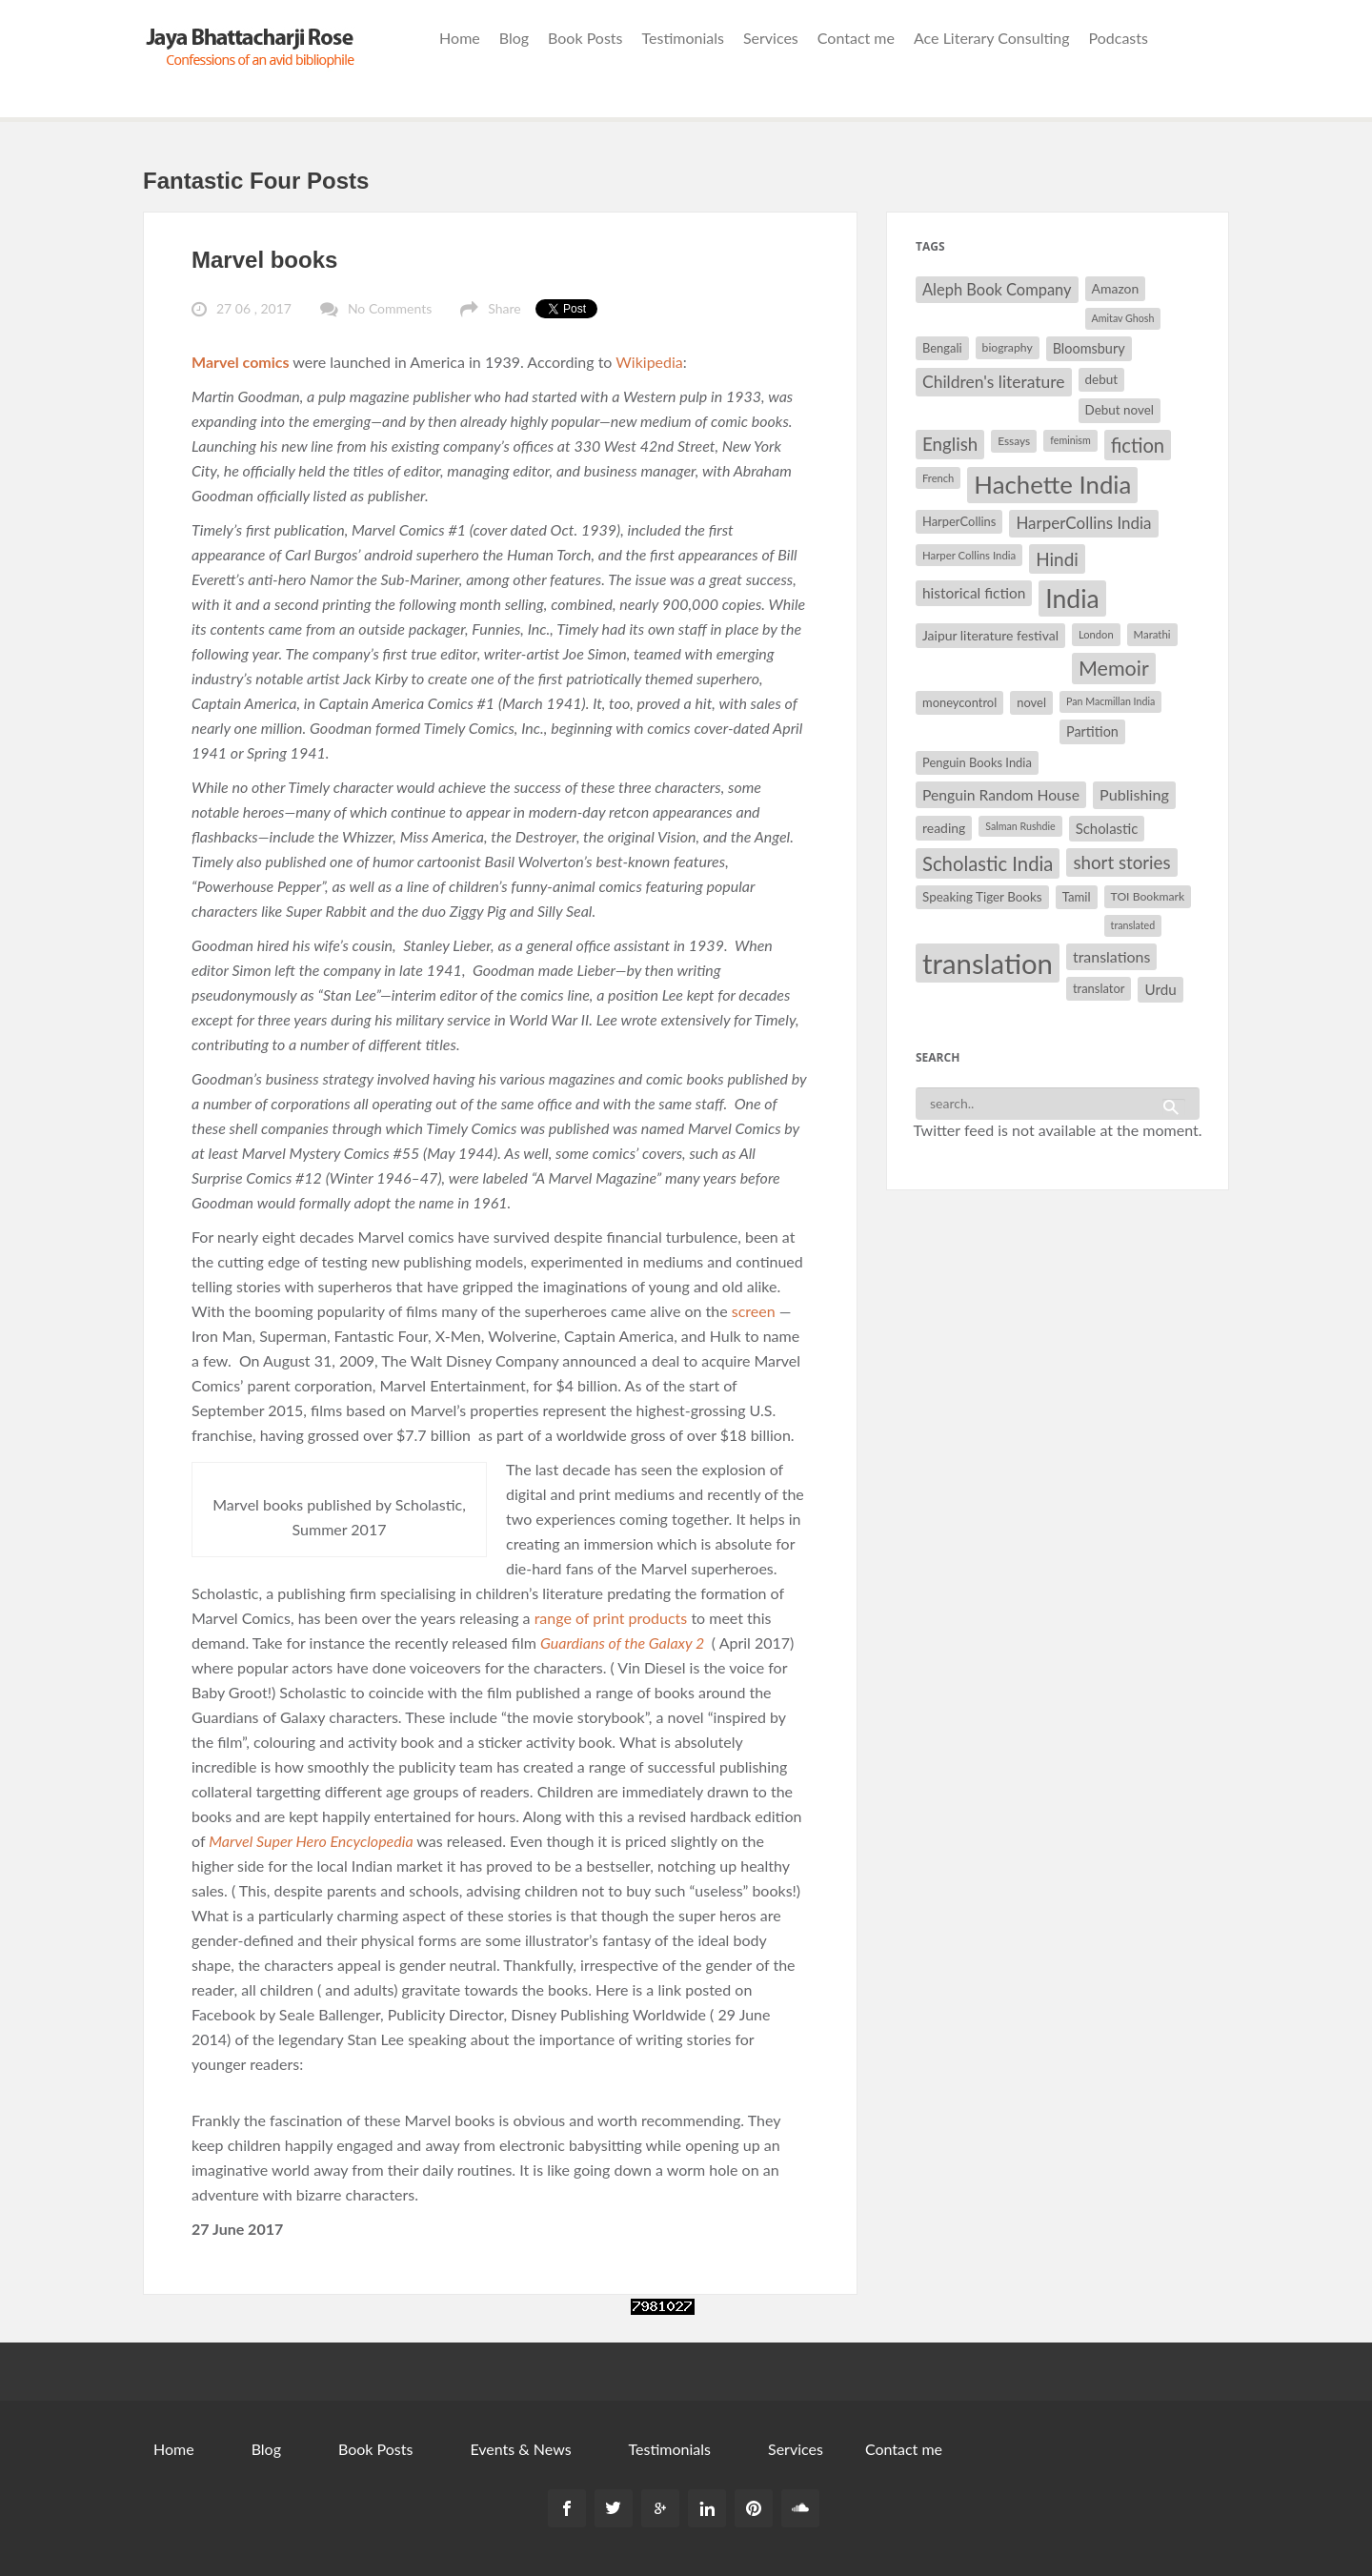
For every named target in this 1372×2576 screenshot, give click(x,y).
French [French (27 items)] (938, 478)
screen (752, 1311)
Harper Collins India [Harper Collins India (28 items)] (969, 555)
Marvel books (264, 260)
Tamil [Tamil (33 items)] (1076, 896)
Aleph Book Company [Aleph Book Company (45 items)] (997, 289)
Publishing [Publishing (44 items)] (1134, 794)
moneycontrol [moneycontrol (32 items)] (959, 702)
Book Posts (585, 38)
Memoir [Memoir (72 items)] (1114, 668)
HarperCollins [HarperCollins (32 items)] (959, 521)
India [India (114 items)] (1072, 598)
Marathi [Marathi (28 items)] (1152, 634)
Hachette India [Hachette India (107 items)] (1052, 484)
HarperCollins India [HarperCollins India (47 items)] (1083, 523)
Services (770, 38)
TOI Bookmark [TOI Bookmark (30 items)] (1148, 896)
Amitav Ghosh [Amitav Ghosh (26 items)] (1123, 318)
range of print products (611, 1618)
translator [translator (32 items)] (1098, 988)
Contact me (856, 38)
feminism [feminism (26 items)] (1070, 440)
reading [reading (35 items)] (943, 828)
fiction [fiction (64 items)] (1138, 445)
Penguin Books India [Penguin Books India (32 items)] (977, 762)
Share (504, 308)
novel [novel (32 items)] (1031, 702)
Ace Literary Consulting (992, 38)
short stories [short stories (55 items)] (1121, 862)
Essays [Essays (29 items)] (1014, 441)
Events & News (520, 2449)
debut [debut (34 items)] (1101, 379)
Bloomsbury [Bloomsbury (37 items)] (1089, 348)
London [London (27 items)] (1096, 634)
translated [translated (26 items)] (1133, 925)
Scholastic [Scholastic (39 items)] (1107, 828)
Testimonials (683, 38)
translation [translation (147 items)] (987, 963)
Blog (514, 38)
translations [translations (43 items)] (1111, 956)
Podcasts (1118, 38)
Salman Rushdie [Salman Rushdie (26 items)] (1020, 826)
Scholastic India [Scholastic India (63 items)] (987, 863)
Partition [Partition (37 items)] (1092, 731)
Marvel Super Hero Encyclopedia (312, 1841)
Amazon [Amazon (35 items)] (1116, 288)
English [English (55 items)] (950, 444)
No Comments (390, 308)
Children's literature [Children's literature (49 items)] (993, 382)
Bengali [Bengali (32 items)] (942, 347)
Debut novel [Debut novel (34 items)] (1119, 409)
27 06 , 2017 (254, 308)
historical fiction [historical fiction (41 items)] (973, 592)
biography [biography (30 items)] (1007, 347)
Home (459, 38)
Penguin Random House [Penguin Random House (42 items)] (1000, 794)
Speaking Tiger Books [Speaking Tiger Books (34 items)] (982, 896)
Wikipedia (649, 362)
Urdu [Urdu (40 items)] (1160, 989)
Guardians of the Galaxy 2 (622, 1642)
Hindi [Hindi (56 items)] (1057, 559)
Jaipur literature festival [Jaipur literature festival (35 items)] (990, 635)
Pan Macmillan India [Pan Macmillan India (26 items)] (1110, 701)
